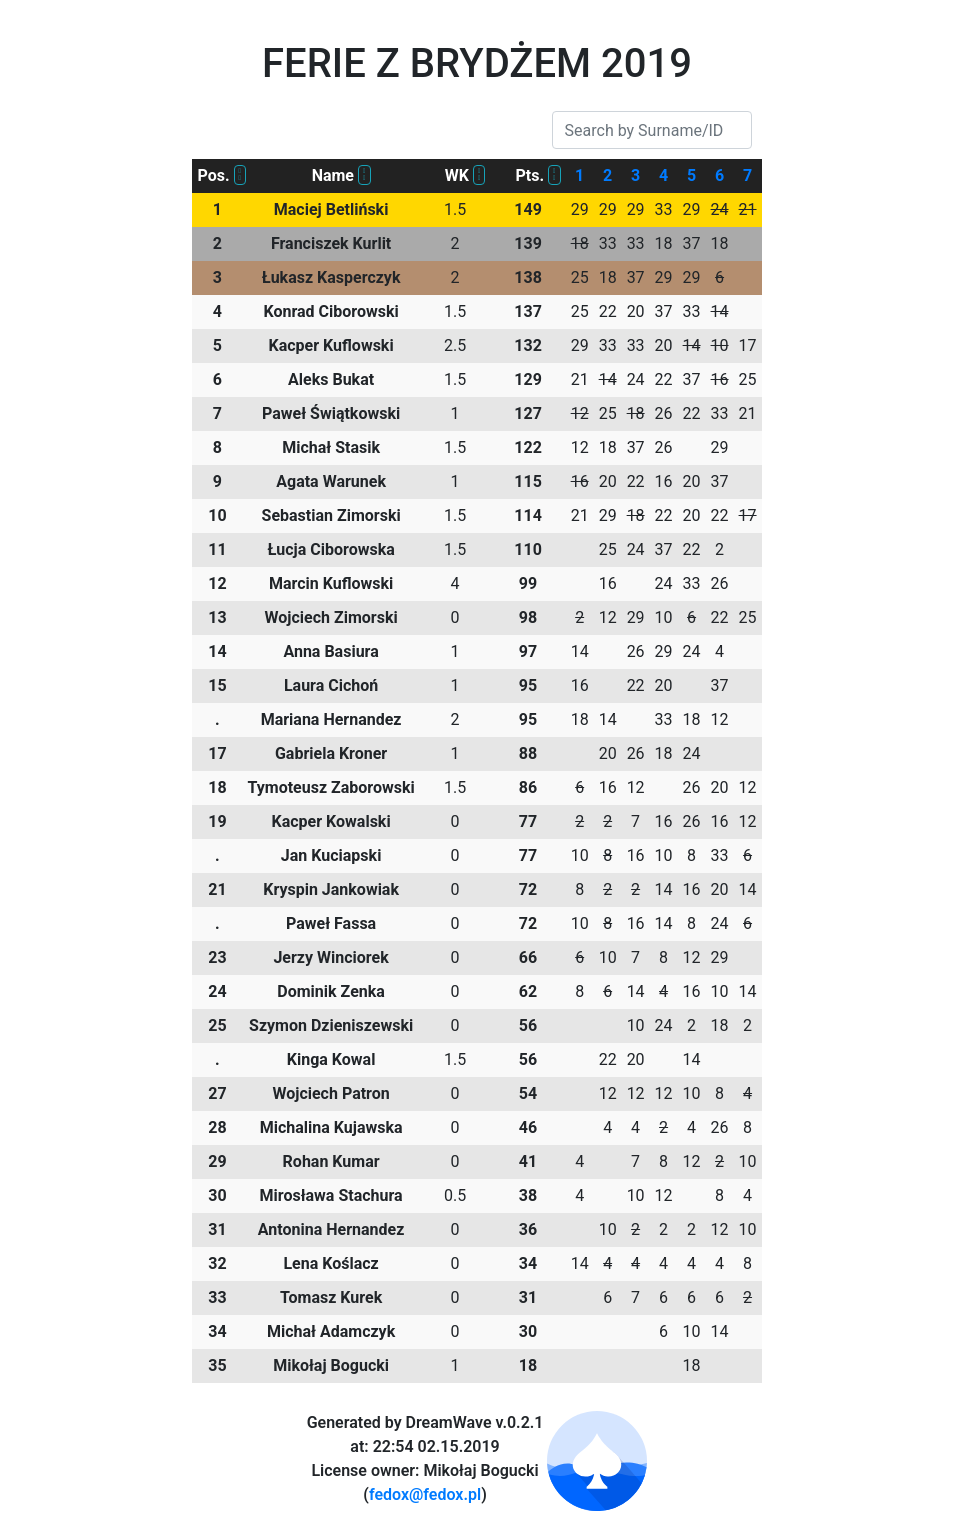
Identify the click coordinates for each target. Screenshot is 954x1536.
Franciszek (331, 243)
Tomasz (331, 1297)
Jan (331, 855)
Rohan (331, 1161)
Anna (330, 651)
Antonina (331, 1229)
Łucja (330, 549)
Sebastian (331, 515)
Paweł (331, 413)
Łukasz (331, 277)
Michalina (331, 1127)
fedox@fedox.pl (425, 1494)
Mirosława (331, 1195)
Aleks (331, 379)
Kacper (331, 345)
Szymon (331, 1025)
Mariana (331, 719)
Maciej (331, 209)
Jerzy (330, 957)
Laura (331, 685)
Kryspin (331, 889)
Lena (330, 1263)
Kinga (331, 1059)
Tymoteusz (330, 787)
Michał (331, 447)
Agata (331, 481)
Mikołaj (331, 1365)
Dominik (331, 991)
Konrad (330, 311)
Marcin (331, 583)
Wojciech (331, 617)
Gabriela (331, 753)
